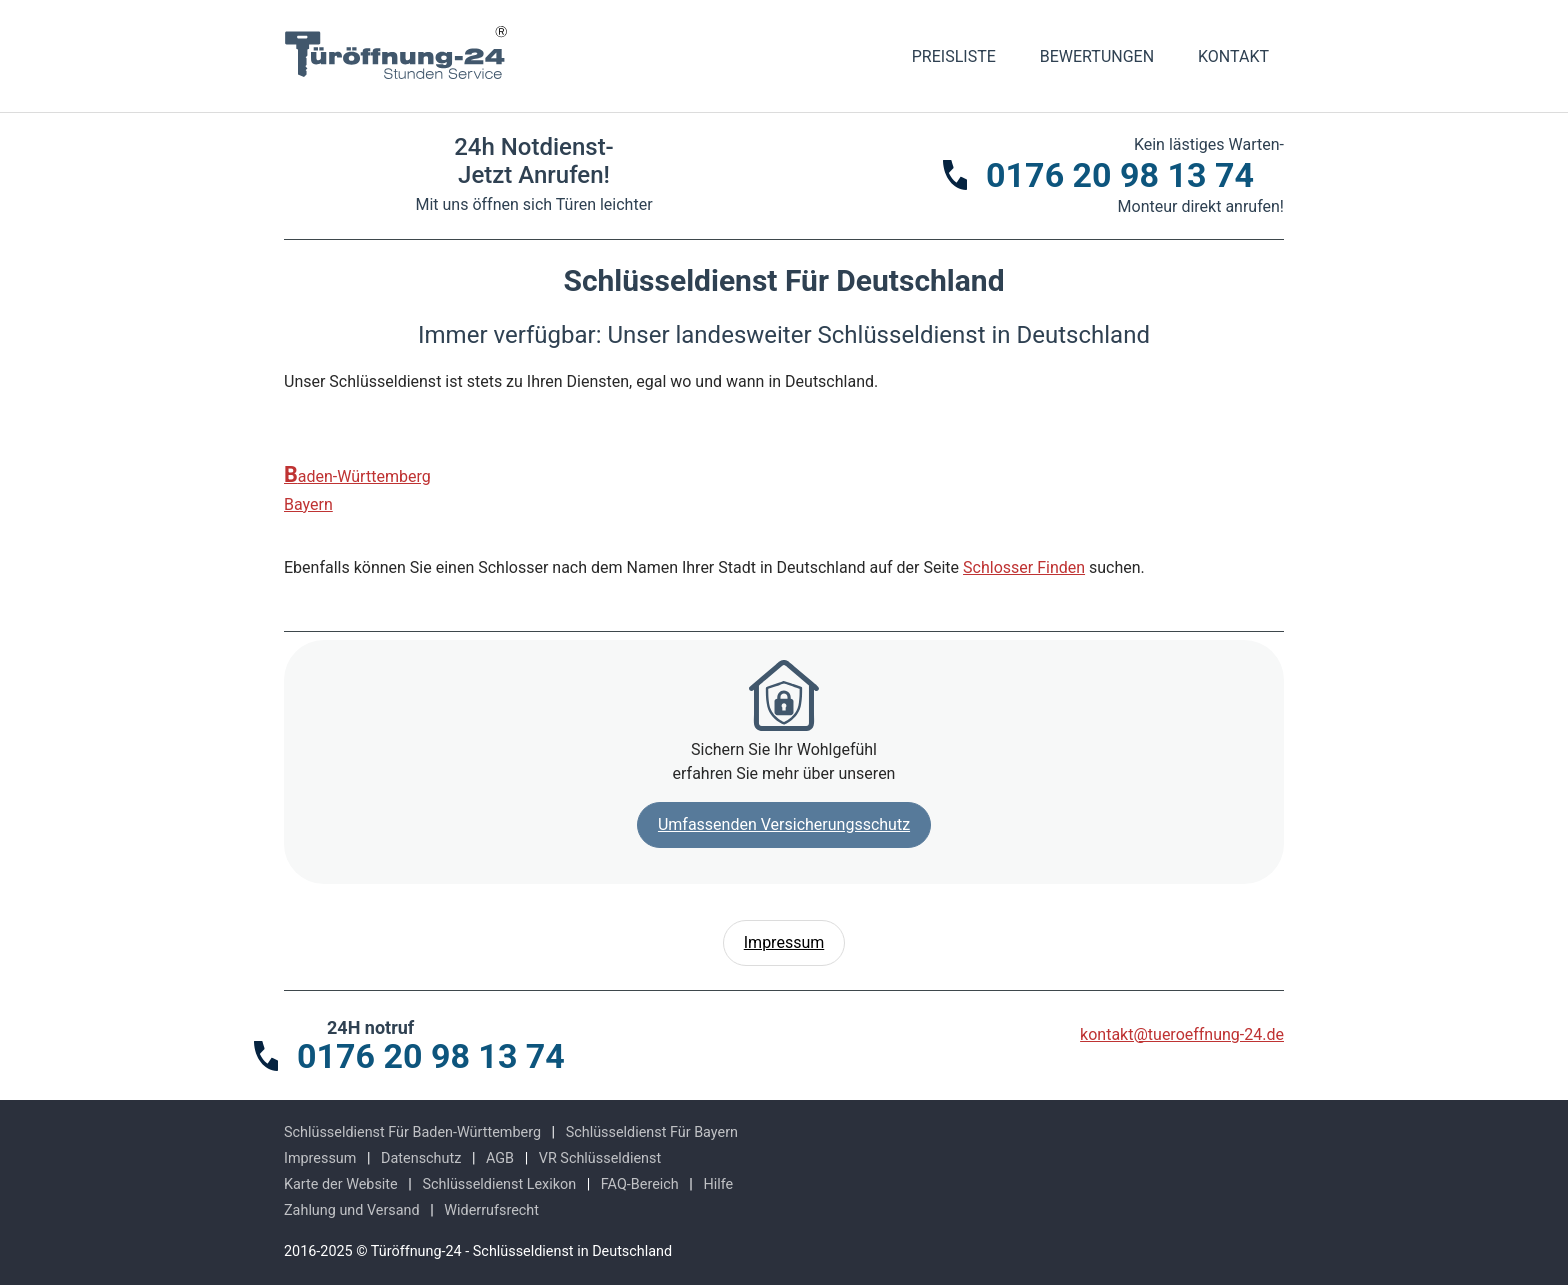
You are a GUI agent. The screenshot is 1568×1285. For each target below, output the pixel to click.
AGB (500, 1158)
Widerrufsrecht (491, 1210)
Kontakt (1233, 56)
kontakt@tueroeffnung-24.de (1182, 1034)
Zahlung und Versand (352, 1210)
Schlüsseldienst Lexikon (499, 1184)
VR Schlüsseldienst (600, 1158)
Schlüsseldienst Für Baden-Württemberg (412, 1132)
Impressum (784, 942)
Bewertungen (1097, 56)
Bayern (308, 504)
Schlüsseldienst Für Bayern (652, 1132)
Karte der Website (341, 1184)
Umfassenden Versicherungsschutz (784, 824)
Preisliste (954, 56)
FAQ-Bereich (640, 1184)
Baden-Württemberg (357, 475)
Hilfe (718, 1184)
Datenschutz (421, 1158)
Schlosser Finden (1024, 567)
